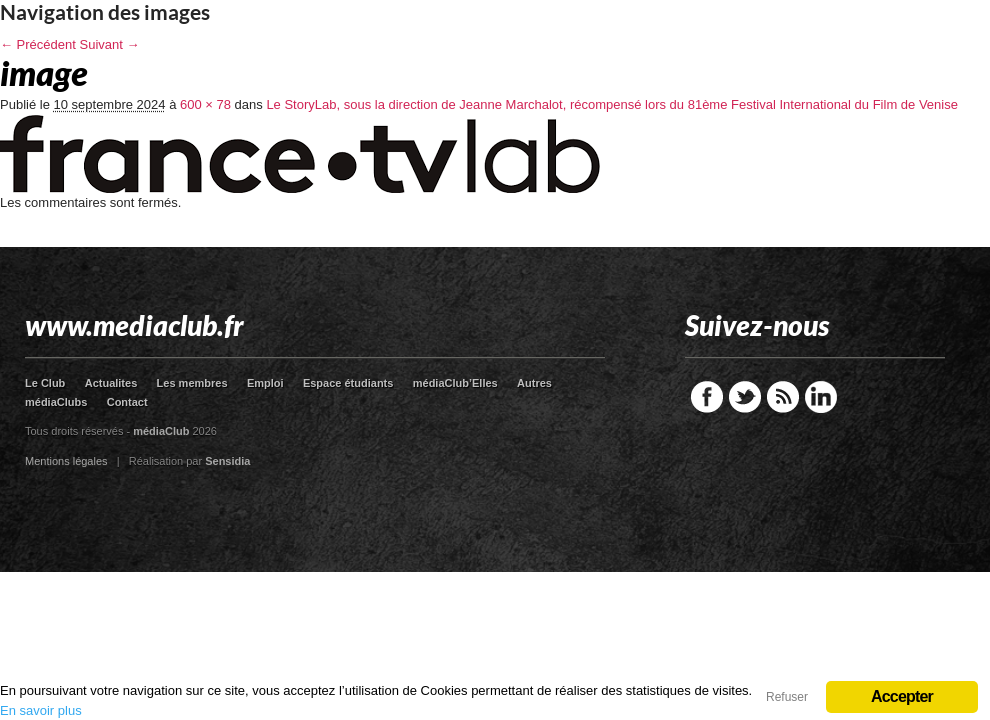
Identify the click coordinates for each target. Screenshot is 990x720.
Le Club (45, 383)
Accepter (902, 696)
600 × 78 (205, 104)
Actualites (111, 383)
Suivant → (110, 44)
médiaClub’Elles (455, 383)
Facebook (707, 397)
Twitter (745, 397)
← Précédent (38, 44)
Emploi (265, 383)
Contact (127, 402)
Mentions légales (66, 461)
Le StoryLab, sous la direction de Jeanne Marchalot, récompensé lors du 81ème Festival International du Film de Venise (612, 104)
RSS (783, 397)
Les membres (192, 383)
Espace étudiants (348, 383)
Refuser (787, 697)
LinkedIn (821, 397)
